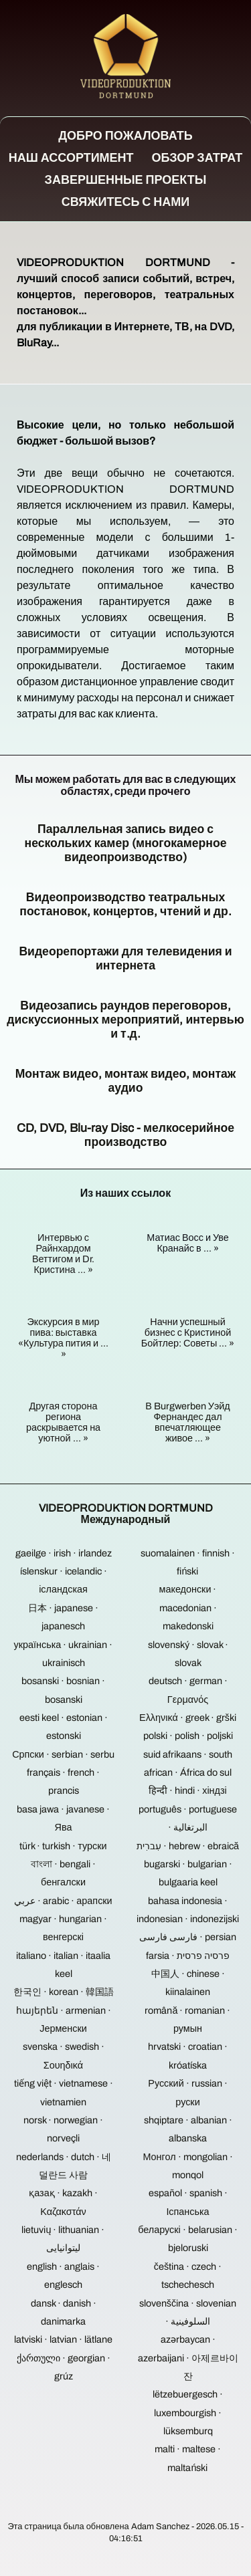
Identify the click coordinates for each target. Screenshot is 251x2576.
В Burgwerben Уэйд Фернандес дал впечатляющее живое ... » (187, 1422)
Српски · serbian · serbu (63, 1754)
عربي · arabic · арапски (63, 1900)
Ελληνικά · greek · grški (187, 1717)
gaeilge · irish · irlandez (63, 1553)
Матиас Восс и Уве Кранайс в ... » (188, 1243)
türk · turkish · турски (62, 1846)
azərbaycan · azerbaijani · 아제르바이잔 (188, 2357)
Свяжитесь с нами (126, 202)
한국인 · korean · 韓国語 (63, 1991)
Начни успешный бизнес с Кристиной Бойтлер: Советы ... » (188, 1332)
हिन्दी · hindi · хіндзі (188, 1790)
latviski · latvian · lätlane (63, 2339)
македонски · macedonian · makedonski (188, 1607)
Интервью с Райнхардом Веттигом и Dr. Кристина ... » (63, 1253)
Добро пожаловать (125, 135)
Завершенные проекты (126, 180)
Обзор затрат (197, 157)
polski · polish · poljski (188, 1735)
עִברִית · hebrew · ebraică (188, 1846)
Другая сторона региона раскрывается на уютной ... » (63, 1422)
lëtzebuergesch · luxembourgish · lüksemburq (188, 2412)
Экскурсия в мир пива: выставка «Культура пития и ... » (63, 1337)
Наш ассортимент (71, 157)
